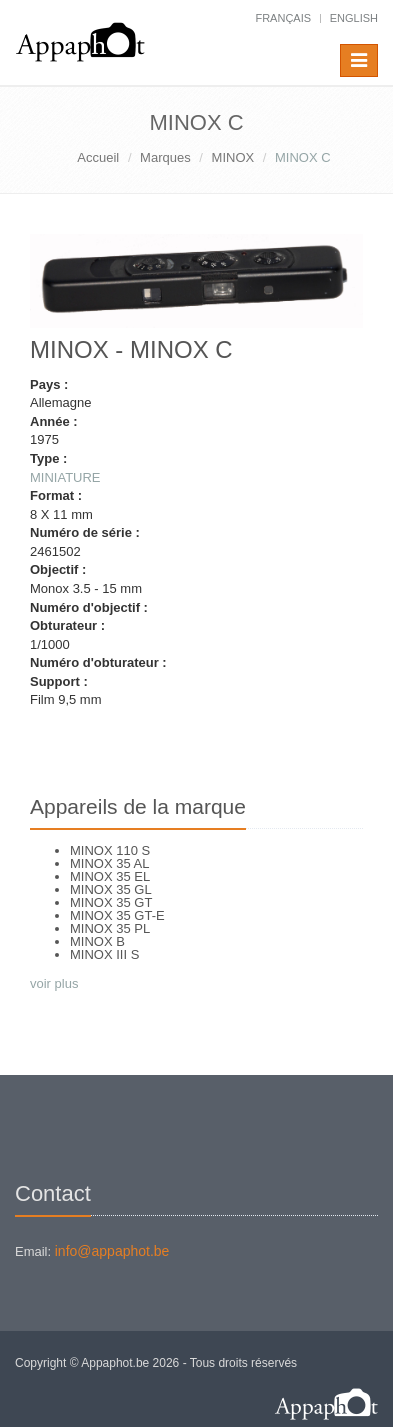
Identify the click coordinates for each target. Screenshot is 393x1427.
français (283, 18)
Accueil (98, 157)
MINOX (233, 157)
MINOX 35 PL (110, 928)
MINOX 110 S (110, 850)
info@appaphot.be (112, 1251)
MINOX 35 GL (111, 889)
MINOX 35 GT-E (117, 915)
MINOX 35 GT (111, 902)
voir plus (54, 983)
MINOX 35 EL (110, 876)
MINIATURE (65, 477)
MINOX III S (104, 954)
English (354, 18)
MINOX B (97, 941)
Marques (165, 157)
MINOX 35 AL (109, 863)
